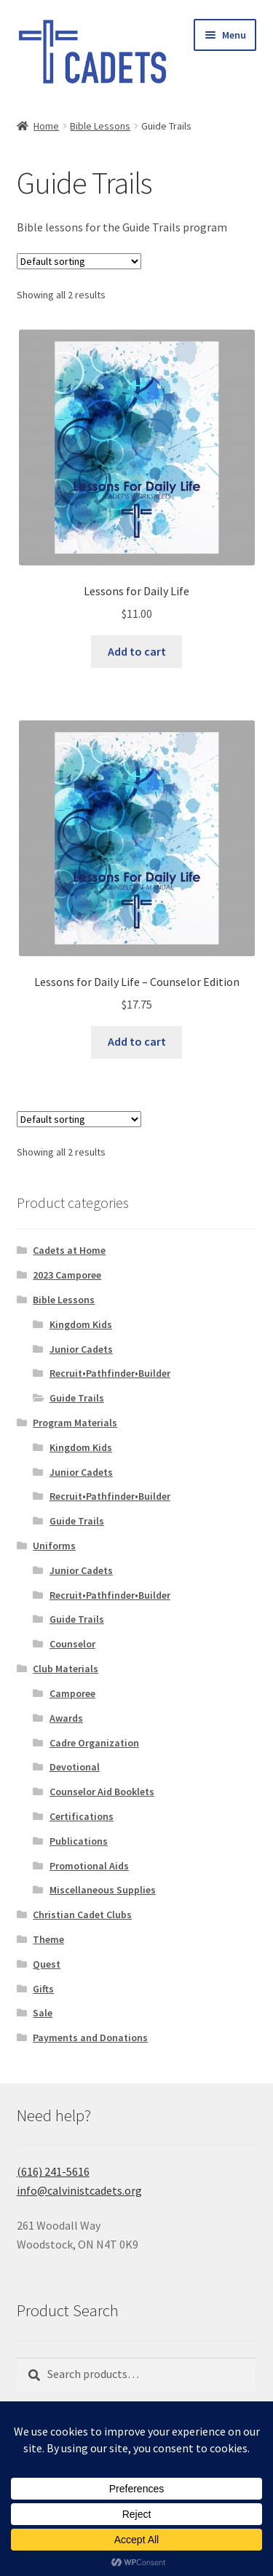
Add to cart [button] (137, 651)
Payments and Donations (90, 2037)
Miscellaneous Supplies (103, 1889)
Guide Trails (77, 1397)
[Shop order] (79, 261)
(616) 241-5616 (53, 2171)
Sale (42, 2012)
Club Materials (65, 1668)
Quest (46, 1964)
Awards (66, 1718)
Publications (79, 1841)
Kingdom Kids (81, 1324)
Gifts (43, 1988)
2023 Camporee (67, 1274)
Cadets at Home (69, 1250)
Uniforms (54, 1545)
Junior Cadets (81, 1349)
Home (46, 125)
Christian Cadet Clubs (82, 1914)
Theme (48, 1939)
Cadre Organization (94, 1742)
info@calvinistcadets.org (79, 2190)
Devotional (75, 1766)
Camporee (72, 1693)
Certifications (82, 1816)
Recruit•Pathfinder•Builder (110, 1373)
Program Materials (75, 1422)
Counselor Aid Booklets (102, 1791)
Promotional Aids (89, 1865)
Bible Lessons (100, 125)
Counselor (72, 1643)
